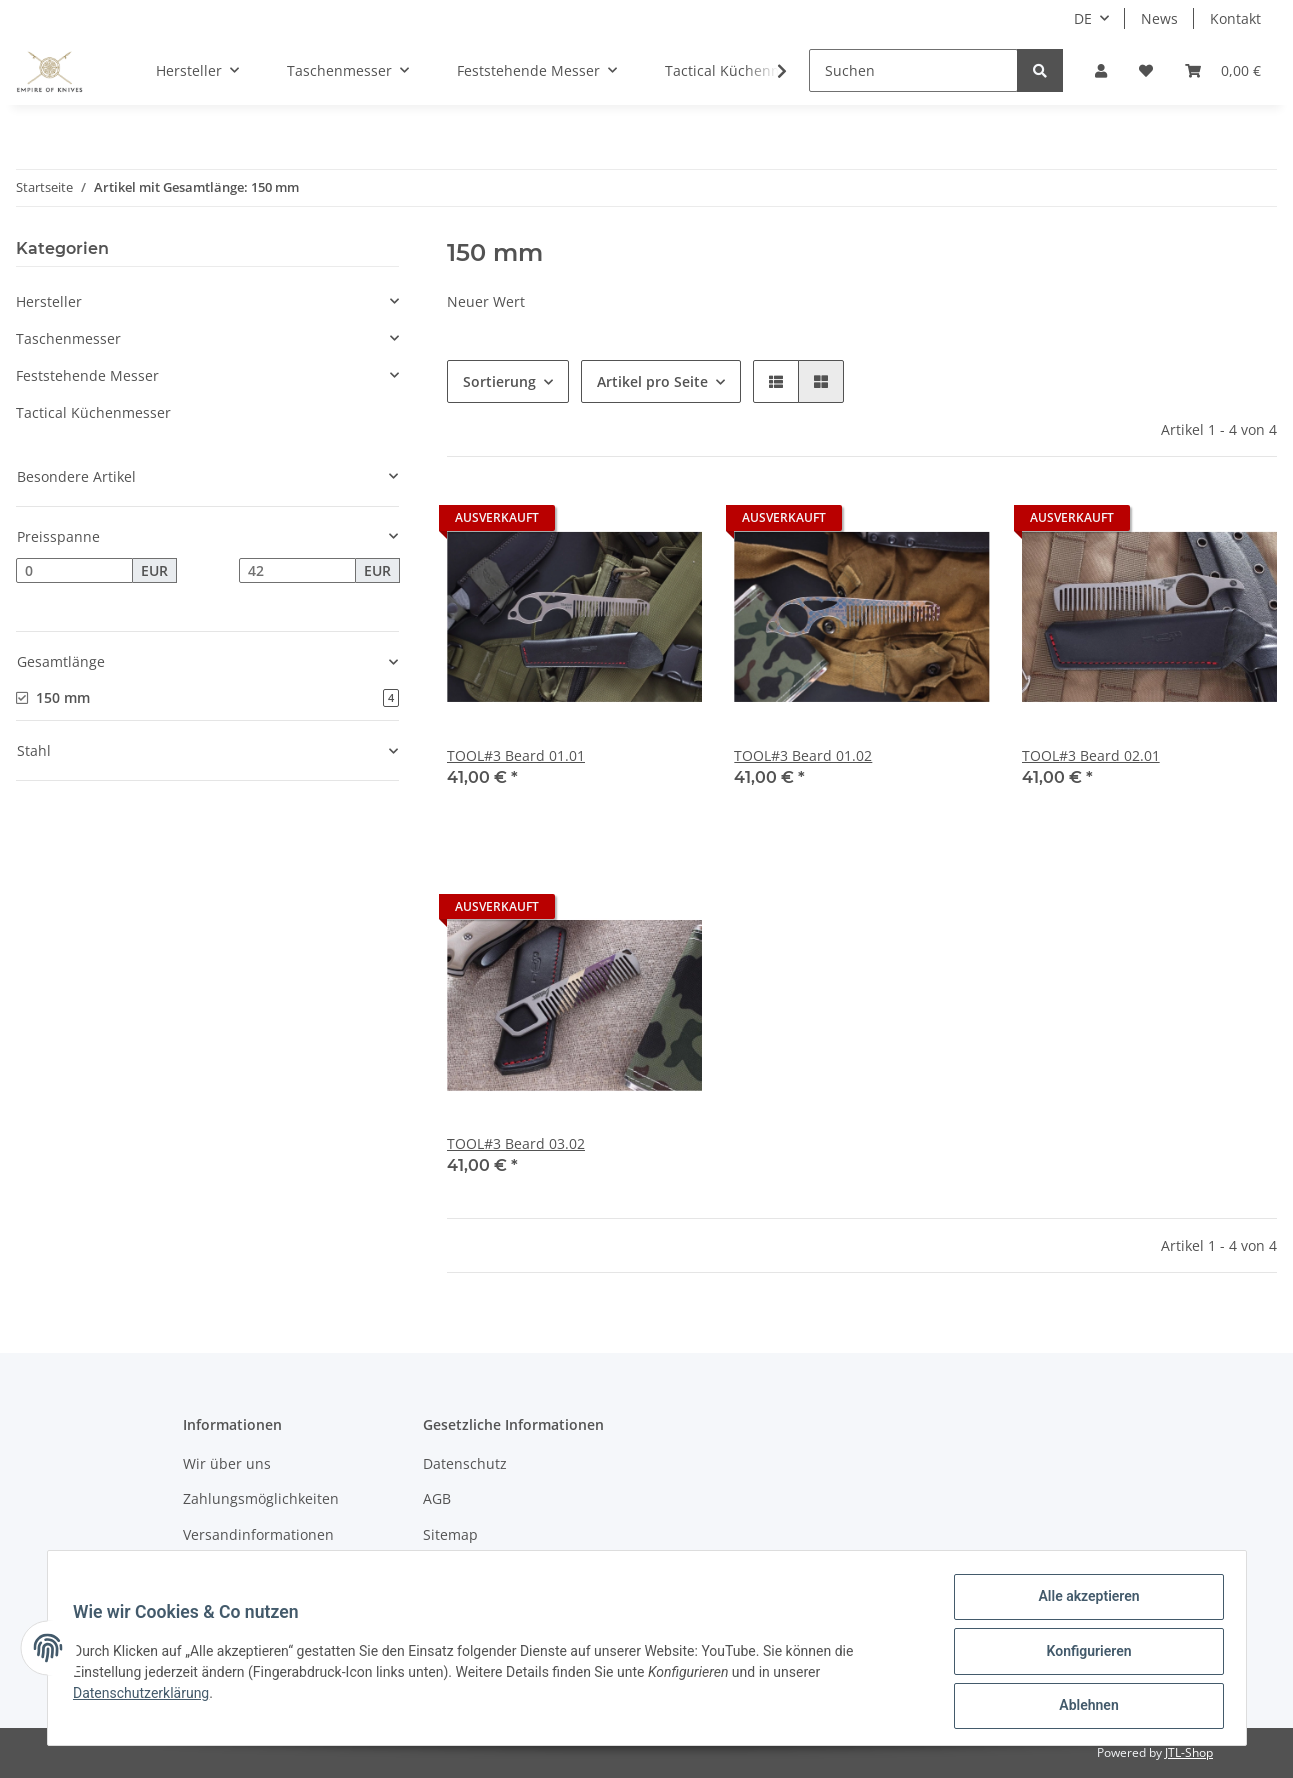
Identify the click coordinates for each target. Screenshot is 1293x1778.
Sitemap (450, 1534)
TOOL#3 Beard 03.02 (516, 1143)
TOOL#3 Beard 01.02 (803, 755)
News (1159, 18)
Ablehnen (1082, 1707)
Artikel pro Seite (652, 381)
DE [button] (1083, 18)
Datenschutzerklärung (148, 1697)
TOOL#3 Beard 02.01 (1091, 755)
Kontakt (1235, 18)
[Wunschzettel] (1146, 70)
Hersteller (49, 301)
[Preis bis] (297, 571)
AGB (437, 1498)
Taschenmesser (68, 338)
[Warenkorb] (1223, 70)
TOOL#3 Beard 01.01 (516, 755)
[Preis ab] (74, 571)
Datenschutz (465, 1463)
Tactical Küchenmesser (93, 412)
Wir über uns (227, 1463)
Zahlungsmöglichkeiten (261, 1498)
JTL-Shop (1189, 1752)
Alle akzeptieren (1082, 1603)
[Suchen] (913, 70)
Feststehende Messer (87, 375)
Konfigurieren (1082, 1655)
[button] (1101, 70)
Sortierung (499, 381)
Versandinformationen (258, 1534)
